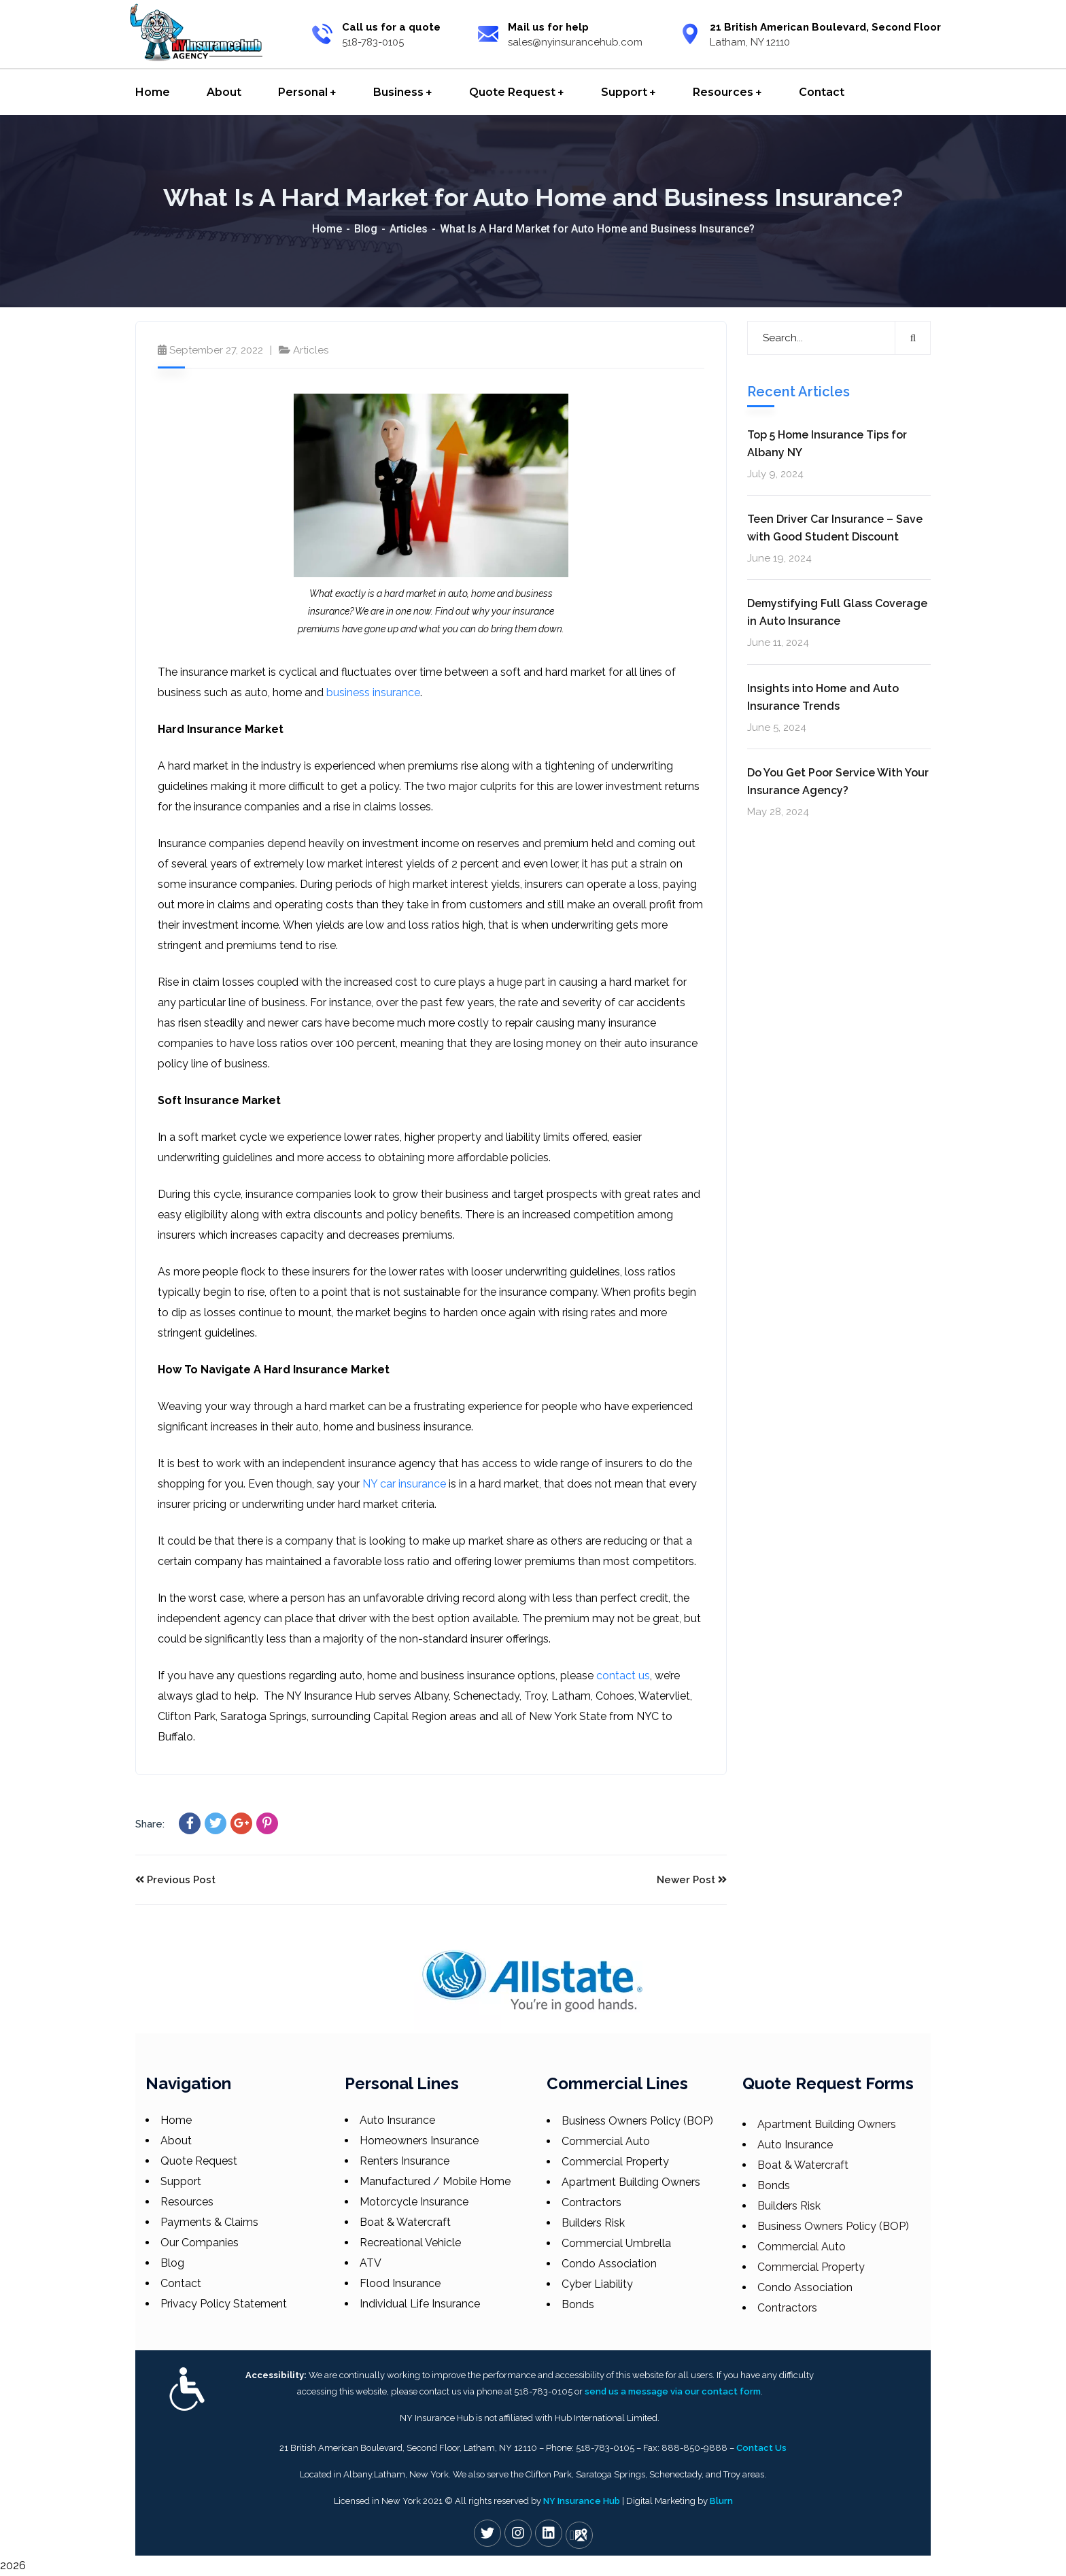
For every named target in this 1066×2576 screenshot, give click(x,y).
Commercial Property (615, 2161)
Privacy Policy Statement (223, 2303)
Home (327, 228)
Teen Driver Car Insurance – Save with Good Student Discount (835, 528)
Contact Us (761, 2448)
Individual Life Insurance (420, 2303)
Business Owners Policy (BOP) (637, 2120)
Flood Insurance (400, 2283)
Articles (409, 228)
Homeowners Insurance (419, 2140)
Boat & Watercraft (405, 2222)
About (176, 2140)
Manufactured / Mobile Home (435, 2181)
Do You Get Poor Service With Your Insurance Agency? (838, 781)
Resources (186, 2201)
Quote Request (198, 2160)
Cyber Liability (597, 2284)
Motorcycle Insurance (414, 2201)
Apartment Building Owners (631, 2182)
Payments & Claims (209, 2222)
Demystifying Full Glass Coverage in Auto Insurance (837, 612)
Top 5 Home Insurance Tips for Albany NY (827, 443)
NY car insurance (404, 1483)
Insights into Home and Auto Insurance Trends (823, 697)
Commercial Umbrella (616, 2243)
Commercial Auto (606, 2141)
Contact (180, 2283)
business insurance (373, 692)
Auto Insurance (397, 2120)
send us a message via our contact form (673, 2391)
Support (180, 2181)
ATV (370, 2262)
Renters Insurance (404, 2160)
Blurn (721, 2501)
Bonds (578, 2304)
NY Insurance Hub (581, 2501)
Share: (150, 1824)
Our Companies (199, 2242)
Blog (365, 228)
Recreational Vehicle (410, 2242)
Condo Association (609, 2263)
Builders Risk (593, 2222)
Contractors (591, 2202)
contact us (623, 1675)
